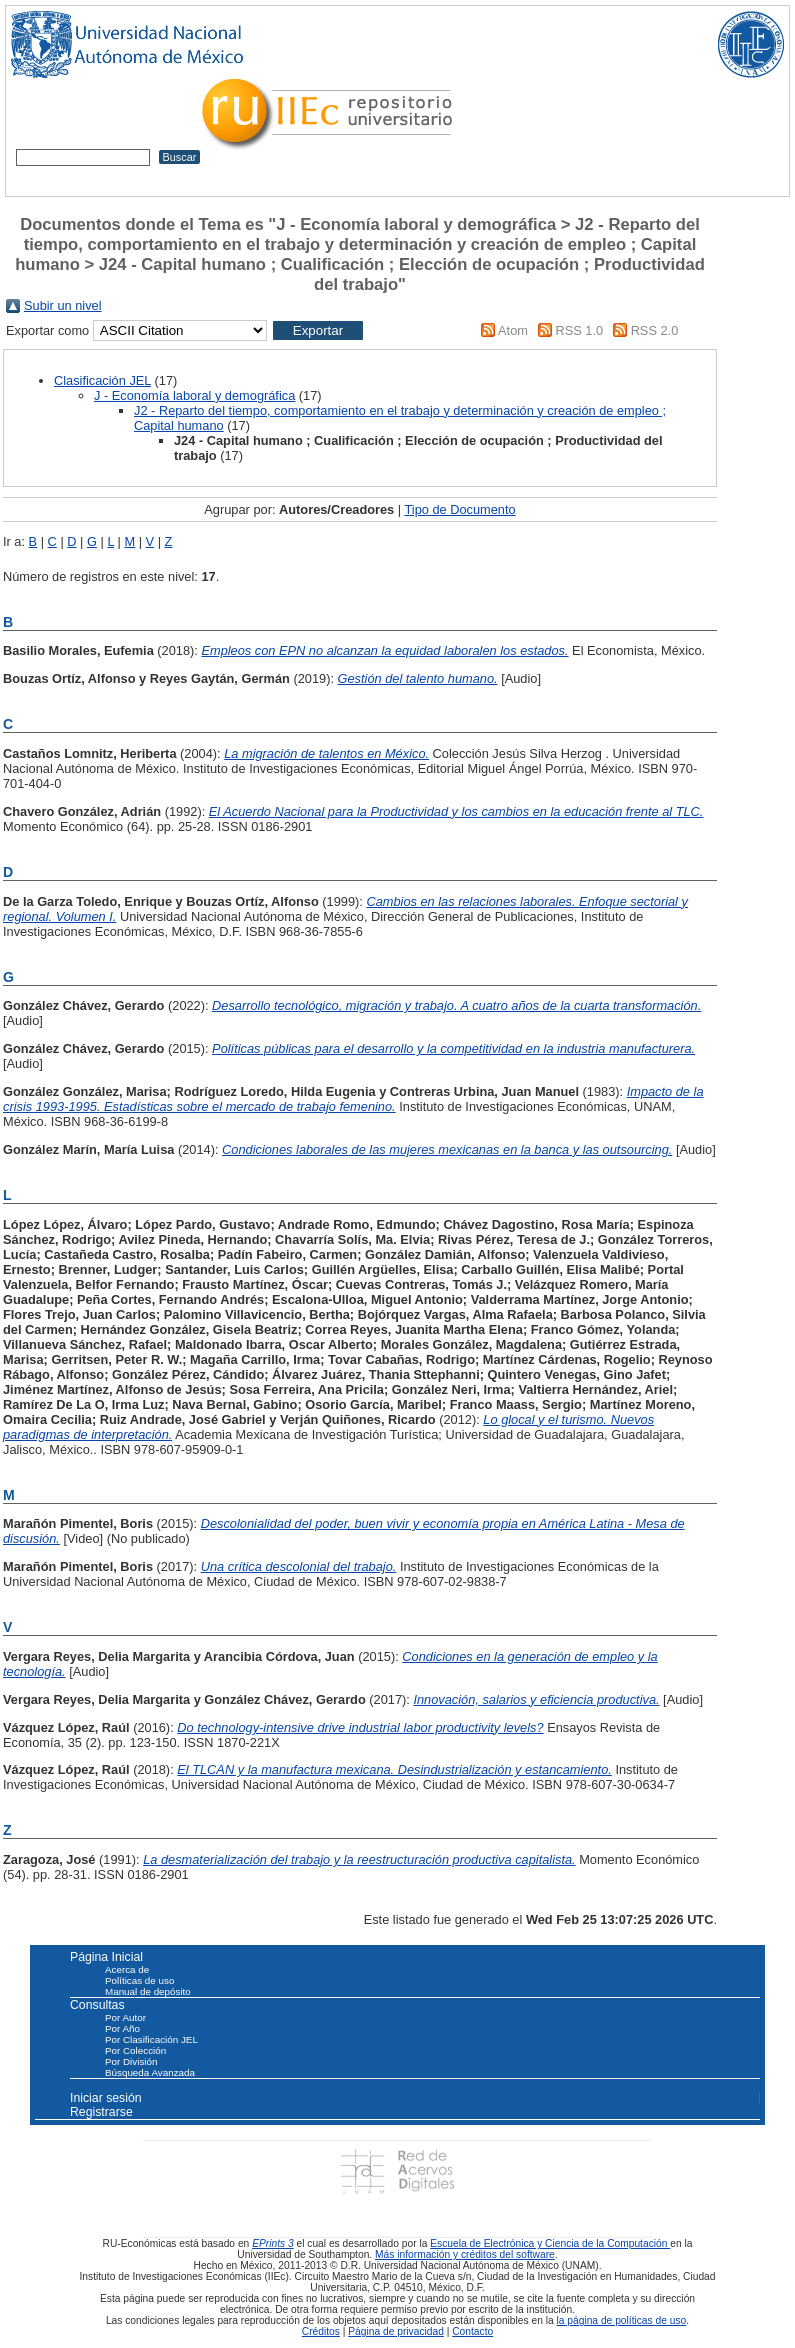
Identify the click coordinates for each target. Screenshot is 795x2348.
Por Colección (135, 2050)
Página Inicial (106, 1957)
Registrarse (101, 2112)
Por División (131, 2061)
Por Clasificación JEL (151, 2039)
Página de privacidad (396, 2331)
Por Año (122, 2028)
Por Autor (125, 2017)
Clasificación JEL (102, 380)
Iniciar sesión (106, 2098)
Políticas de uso (139, 1980)
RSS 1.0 (579, 330)
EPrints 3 (273, 2243)
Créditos (321, 2331)
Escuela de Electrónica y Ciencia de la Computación (550, 2243)
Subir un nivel (63, 305)
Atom (513, 330)
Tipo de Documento (459, 509)
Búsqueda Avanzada (150, 2072)
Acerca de (127, 1969)
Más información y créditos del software (465, 2254)
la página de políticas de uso (622, 2320)
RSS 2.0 (655, 330)
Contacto (472, 2331)
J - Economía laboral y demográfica (194, 395)
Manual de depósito (148, 1991)
